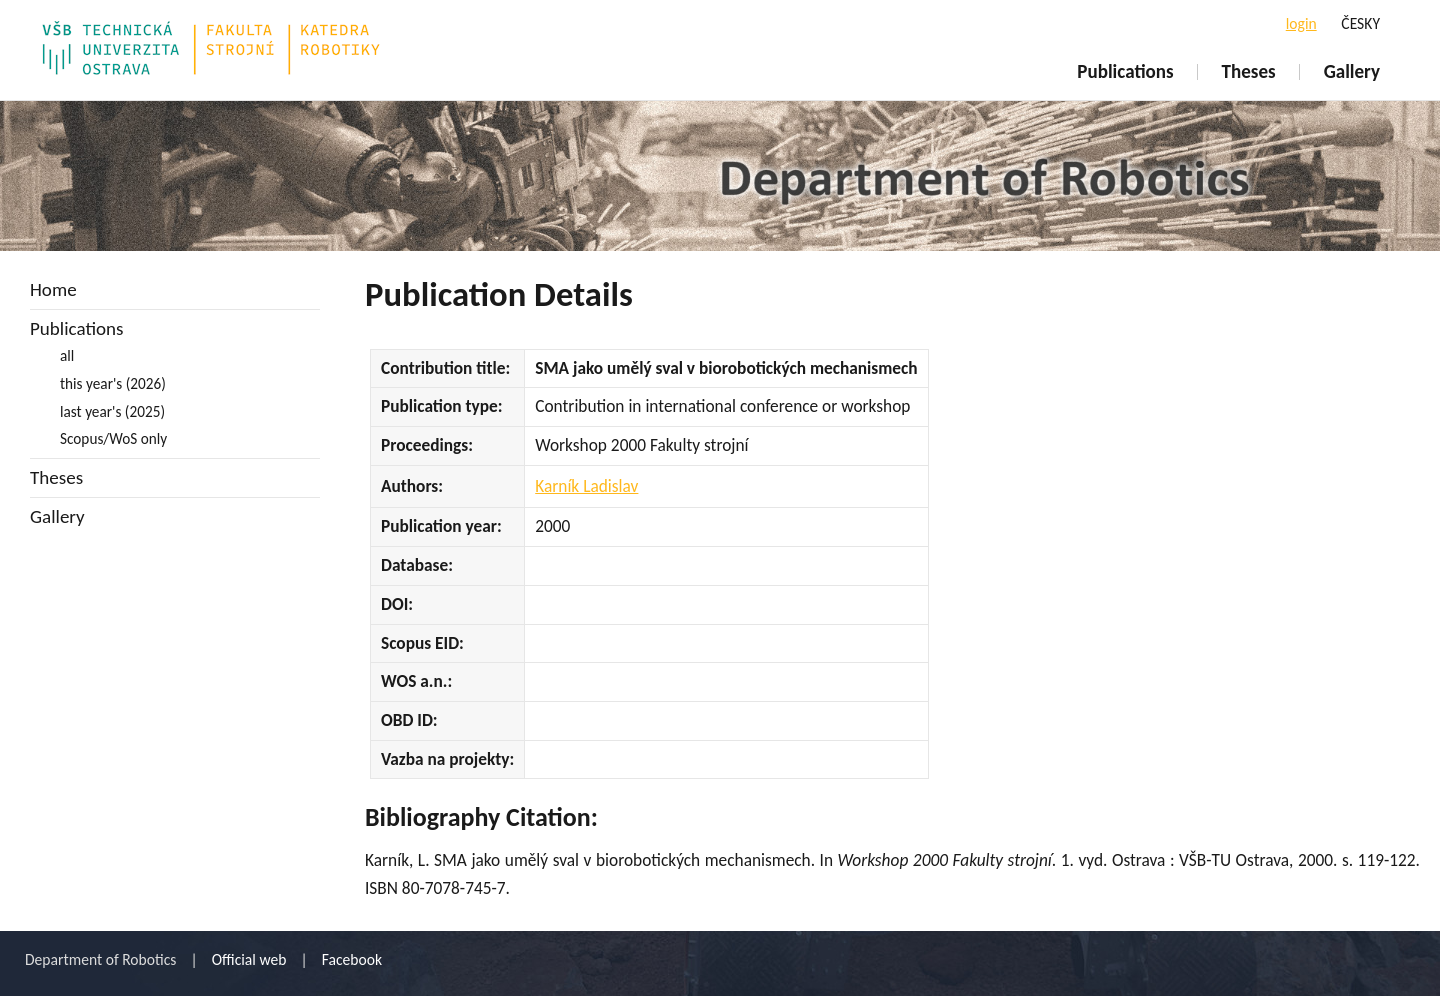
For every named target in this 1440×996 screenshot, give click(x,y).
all (67, 355)
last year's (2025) (112, 411)
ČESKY (1360, 23)
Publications (1125, 71)
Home (53, 289)
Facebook (352, 959)
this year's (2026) (113, 383)
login (1301, 23)
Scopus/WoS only (113, 438)
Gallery (1352, 71)
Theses (1249, 71)
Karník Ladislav (586, 486)
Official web (249, 959)
